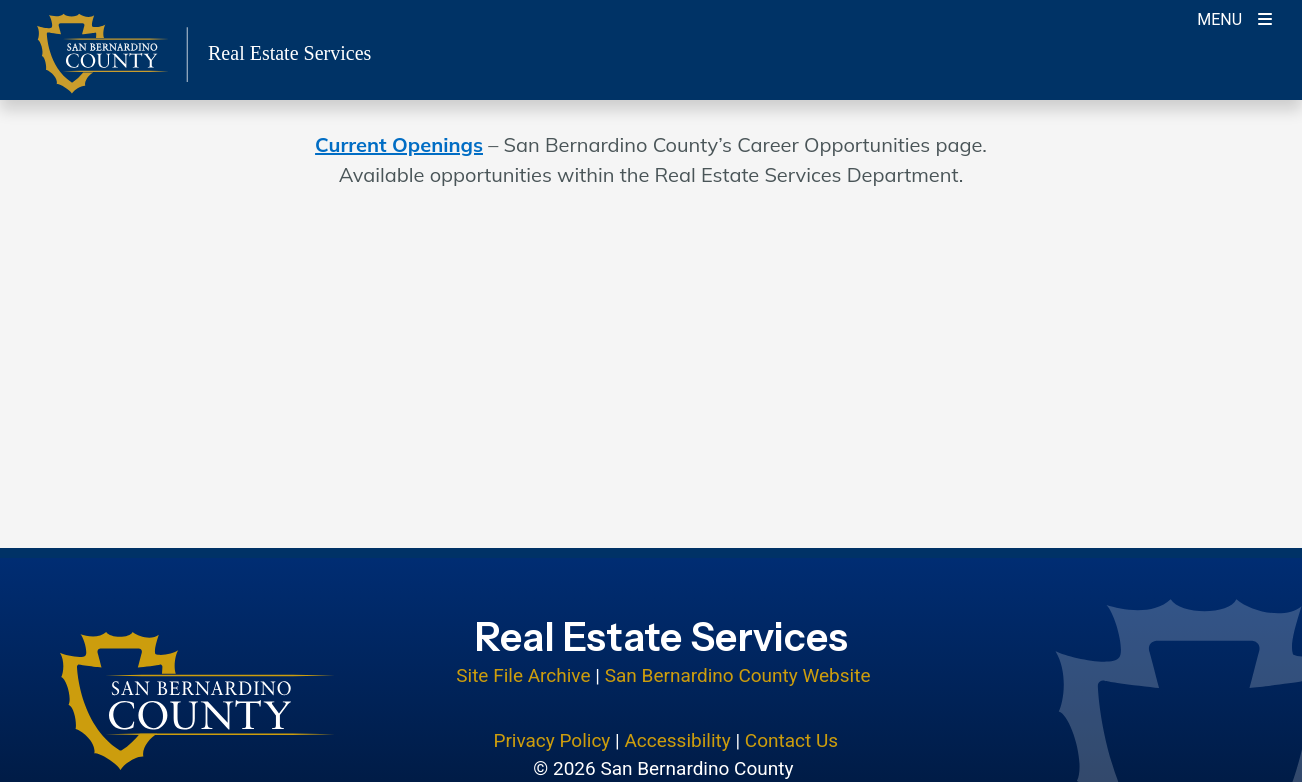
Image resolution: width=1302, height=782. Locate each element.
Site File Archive (523, 675)
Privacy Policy (551, 740)
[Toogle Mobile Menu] (1234, 17)
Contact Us (791, 740)
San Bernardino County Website (738, 675)
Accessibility (677, 740)
